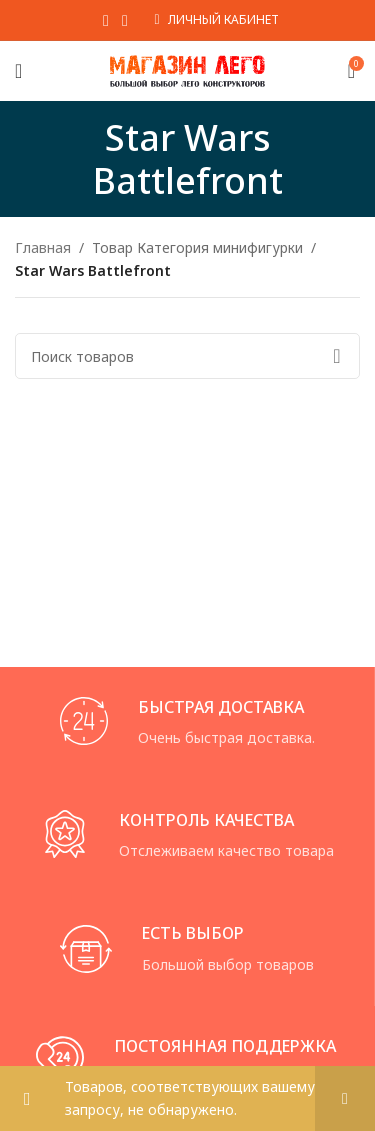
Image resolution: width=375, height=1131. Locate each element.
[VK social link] (124, 20)
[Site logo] (187, 69)
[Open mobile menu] (18, 71)
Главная (43, 247)
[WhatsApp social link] (105, 20)
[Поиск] (187, 356)
